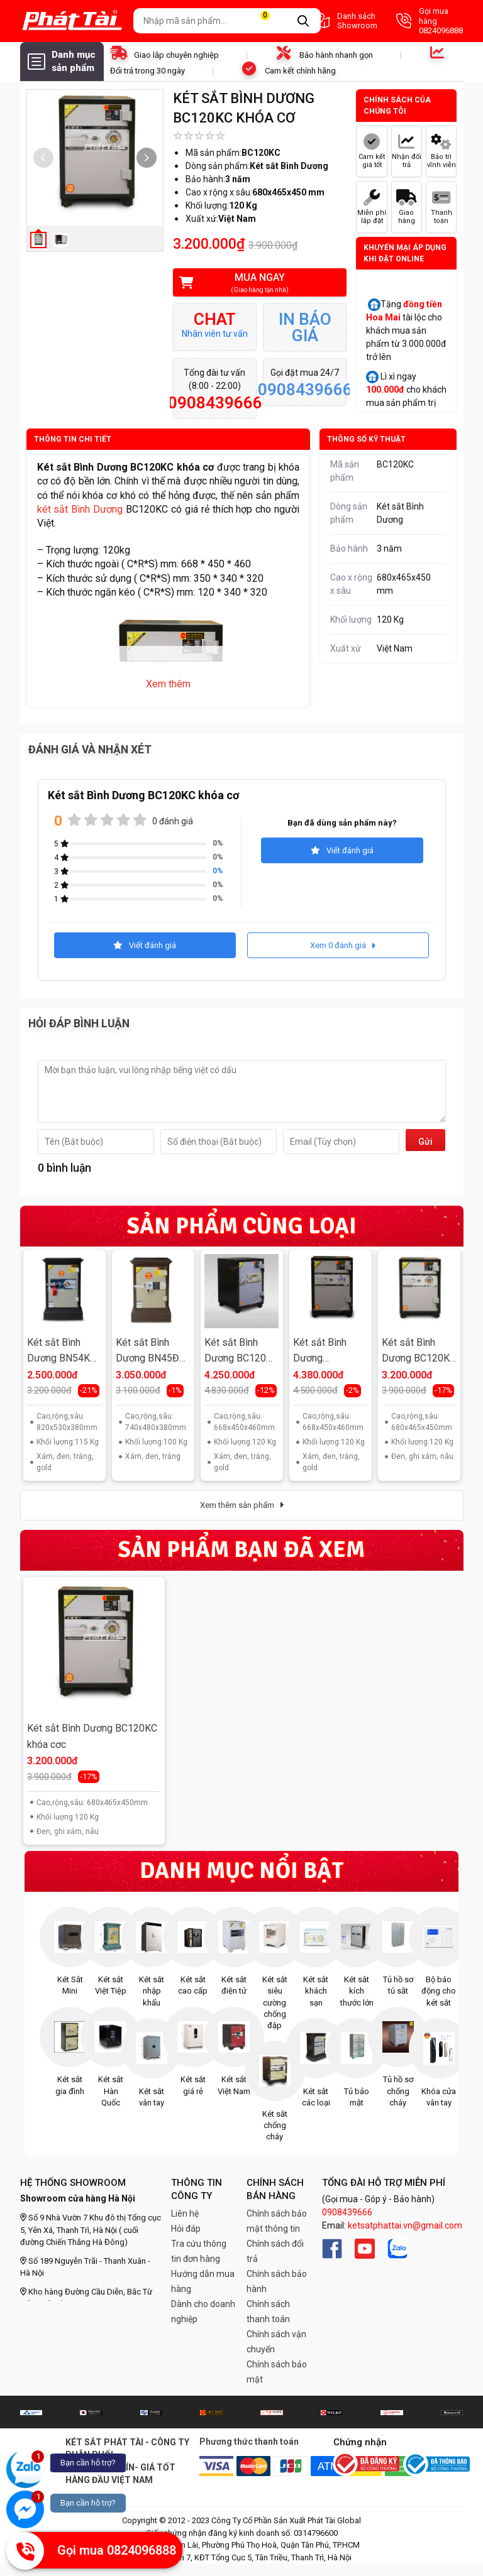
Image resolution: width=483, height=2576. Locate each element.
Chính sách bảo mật (277, 2371)
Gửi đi (425, 1144)
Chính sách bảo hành (277, 2281)
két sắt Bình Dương (80, 509)
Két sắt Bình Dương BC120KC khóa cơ (419, 1351)
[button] (146, 158)
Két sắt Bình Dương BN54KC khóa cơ (61, 1351)
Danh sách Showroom (345, 21)
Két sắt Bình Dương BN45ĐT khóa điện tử (150, 1351)
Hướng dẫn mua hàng (203, 2281)
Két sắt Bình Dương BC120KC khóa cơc (92, 1736)
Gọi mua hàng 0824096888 (429, 20)
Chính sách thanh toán (268, 2311)
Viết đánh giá (342, 850)
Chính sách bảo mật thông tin (277, 2221)
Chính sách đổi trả (275, 2251)
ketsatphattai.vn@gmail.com (405, 2225)
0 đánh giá (172, 821)
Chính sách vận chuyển (276, 2341)
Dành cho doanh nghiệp (203, 2311)
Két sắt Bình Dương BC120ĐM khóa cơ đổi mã (327, 1351)
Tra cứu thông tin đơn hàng (198, 2251)
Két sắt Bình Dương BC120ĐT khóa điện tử (241, 1351)
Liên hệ (185, 2213)
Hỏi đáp (186, 2229)
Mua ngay (251, 283)
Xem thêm (168, 684)
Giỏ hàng (272, 21)
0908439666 (347, 2212)
